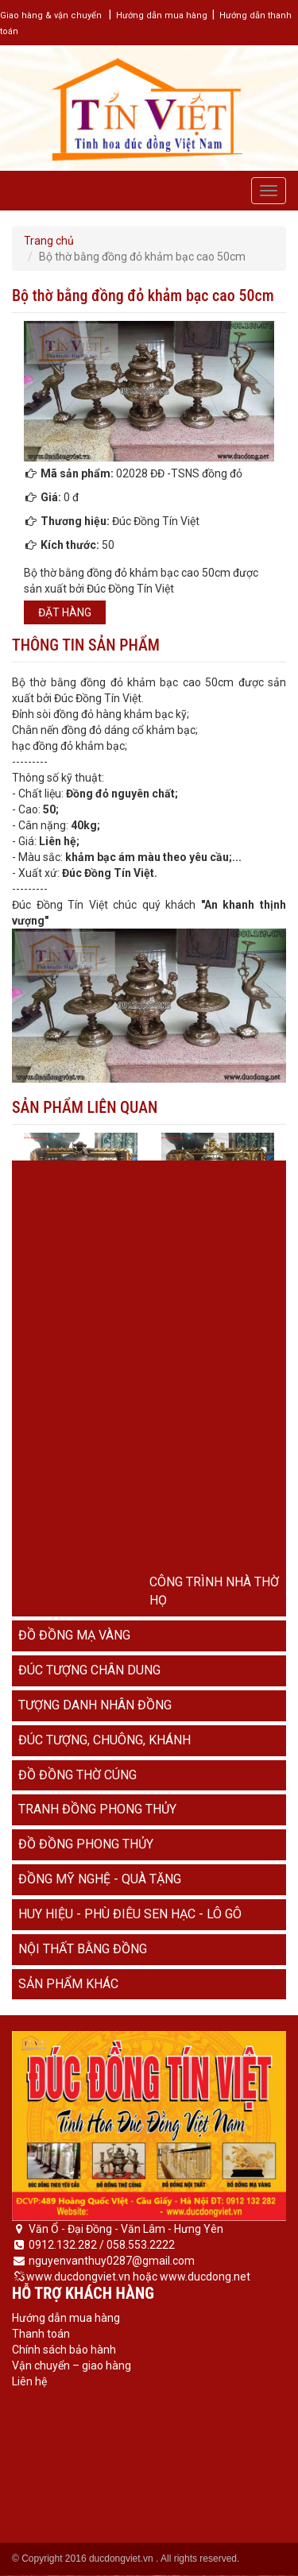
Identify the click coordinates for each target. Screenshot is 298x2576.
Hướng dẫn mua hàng (161, 15)
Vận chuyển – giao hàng (71, 2365)
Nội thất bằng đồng (82, 1948)
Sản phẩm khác (68, 1983)
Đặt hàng (64, 612)
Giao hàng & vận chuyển (51, 15)
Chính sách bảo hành (64, 2349)
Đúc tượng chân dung (89, 1670)
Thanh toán (41, 2333)
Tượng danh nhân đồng (95, 1705)
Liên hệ (29, 2381)
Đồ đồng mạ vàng (74, 1635)
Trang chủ (49, 240)
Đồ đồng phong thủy (85, 1844)
